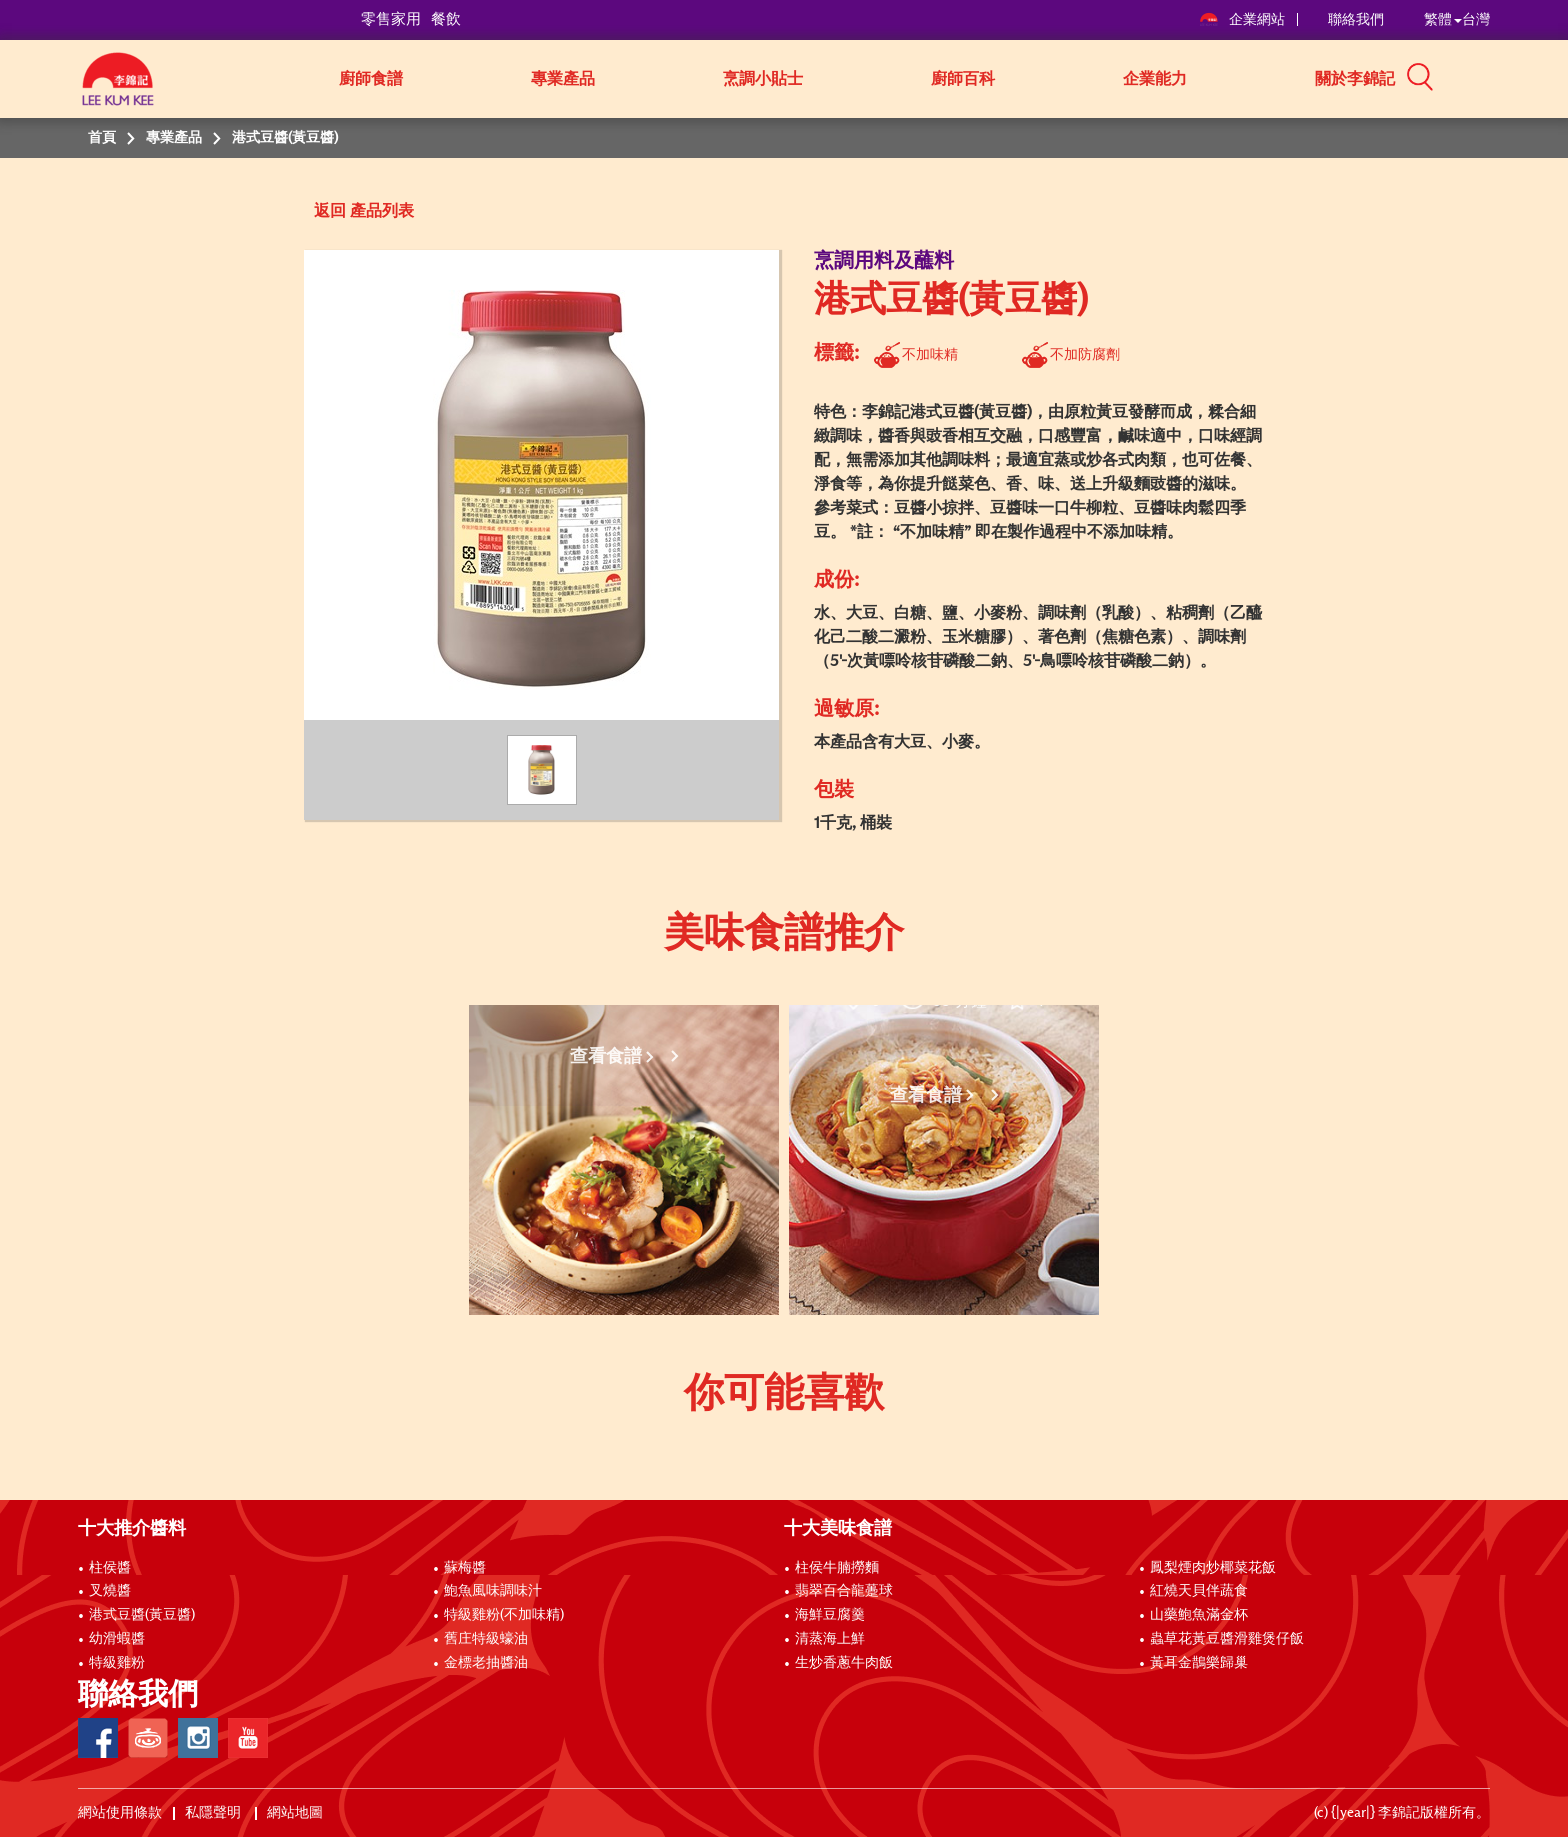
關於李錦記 (1355, 79)
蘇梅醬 (465, 1568)
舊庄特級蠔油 (486, 1639)
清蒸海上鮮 (830, 1639)
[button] (1497, 77)
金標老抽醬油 (486, 1663)
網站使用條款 (120, 1813)
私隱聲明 (214, 1813)
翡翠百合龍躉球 (844, 1591)
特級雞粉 (117, 1663)
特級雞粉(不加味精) (504, 1615)
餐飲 (446, 19)
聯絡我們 (1356, 20)
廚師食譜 (371, 79)
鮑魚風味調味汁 (493, 1591)
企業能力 (1155, 79)
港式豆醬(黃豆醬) (142, 1615)
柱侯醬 (110, 1568)
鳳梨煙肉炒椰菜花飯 (1213, 1568)
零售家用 (391, 19)
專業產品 (563, 79)
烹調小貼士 (763, 79)
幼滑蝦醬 (117, 1639)
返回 (330, 211)
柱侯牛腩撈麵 (837, 1568)
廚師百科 (963, 79)
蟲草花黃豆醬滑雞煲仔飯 (1227, 1639)
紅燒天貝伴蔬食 (1199, 1591)
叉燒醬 (110, 1591)
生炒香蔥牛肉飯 (844, 1663)
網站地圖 (296, 1813)
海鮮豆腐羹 (830, 1615)
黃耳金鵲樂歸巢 (1199, 1663)
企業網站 (1243, 20)
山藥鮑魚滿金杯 (1199, 1615)
